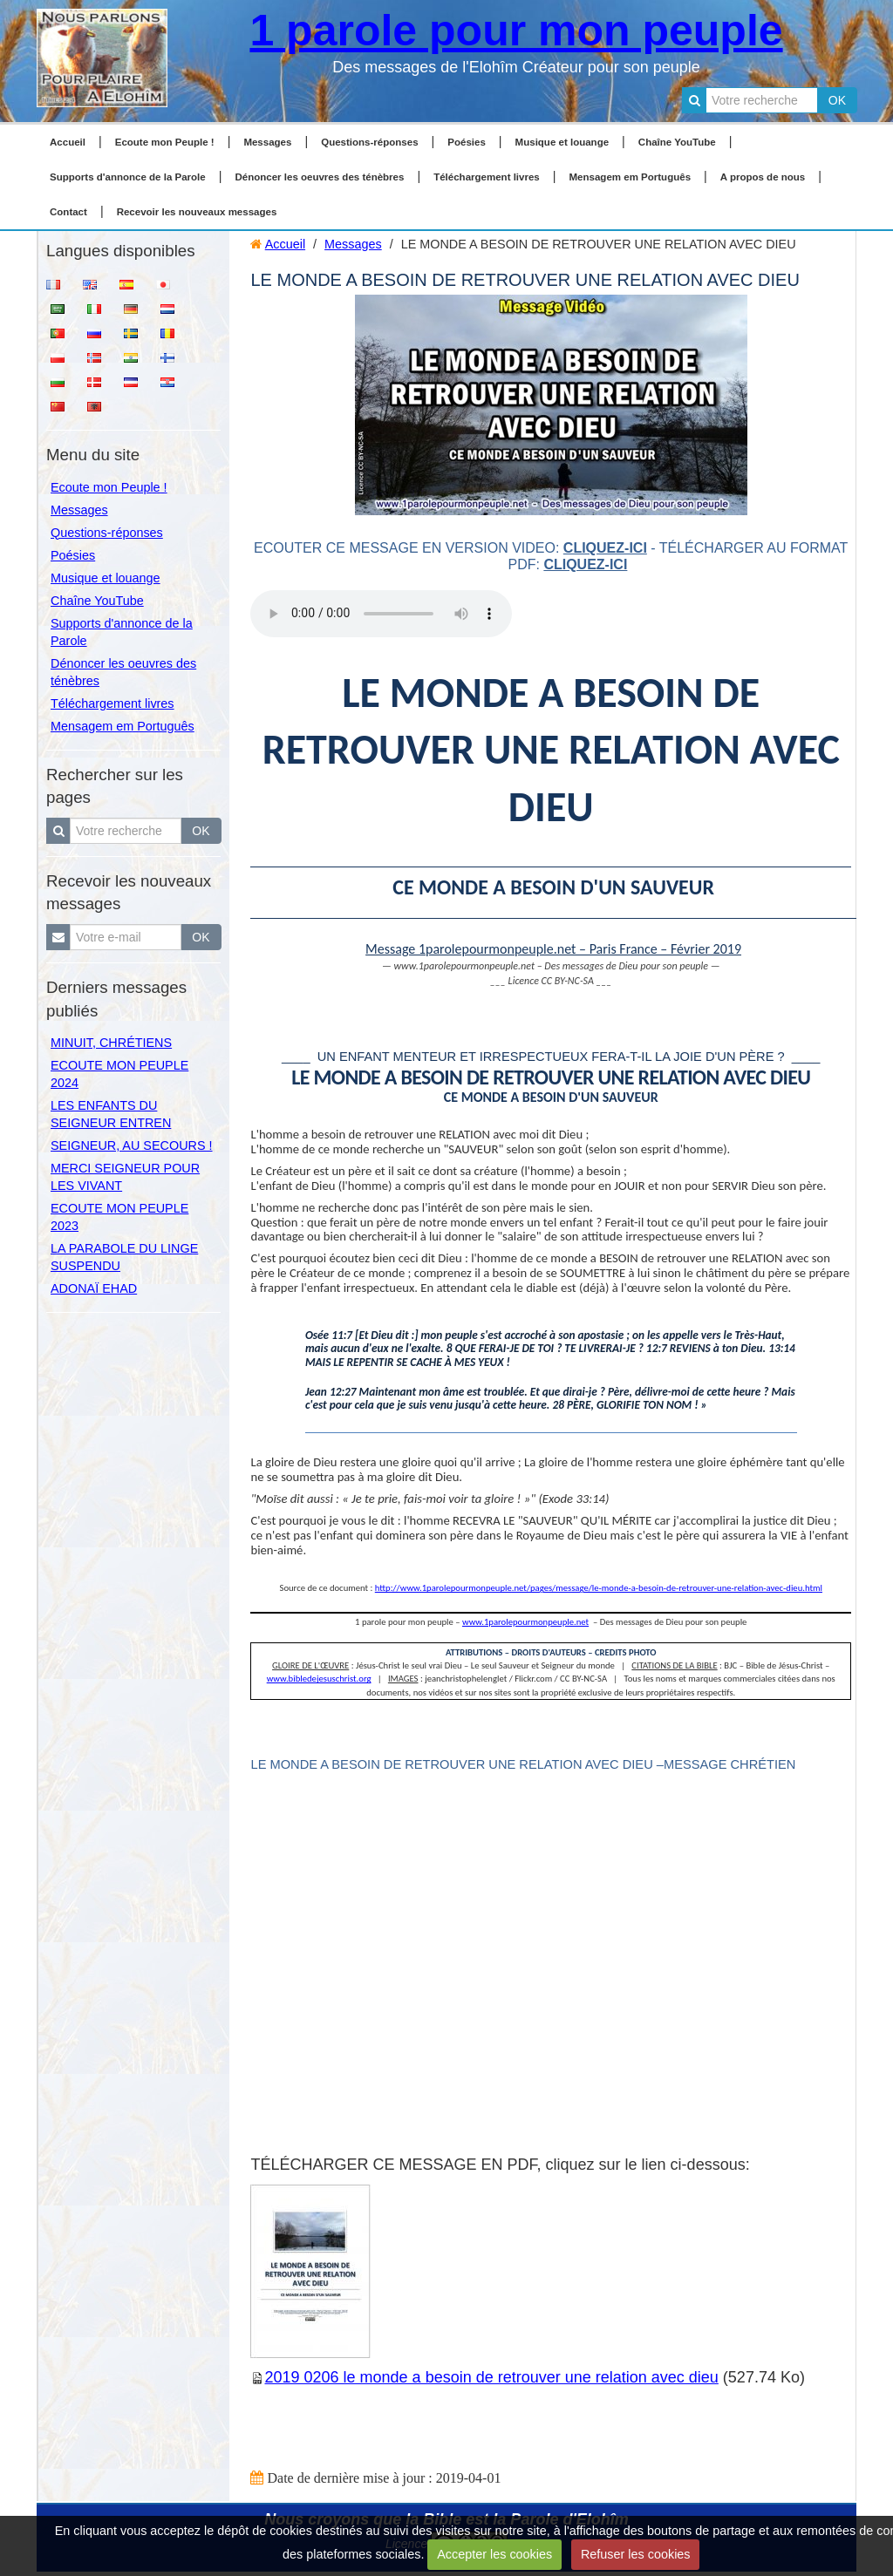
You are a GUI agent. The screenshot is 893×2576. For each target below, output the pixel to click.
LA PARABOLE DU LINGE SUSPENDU (124, 1257)
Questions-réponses (369, 142)
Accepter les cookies (494, 2554)
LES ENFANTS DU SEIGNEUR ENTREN (111, 1114)
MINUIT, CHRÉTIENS (111, 1043)
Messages (267, 142)
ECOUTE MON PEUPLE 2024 (119, 1074)
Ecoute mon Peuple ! (165, 142)
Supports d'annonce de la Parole (128, 177)
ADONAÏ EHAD (94, 1288)
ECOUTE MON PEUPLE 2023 (119, 1217)
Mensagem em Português (630, 177)
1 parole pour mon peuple (515, 30)
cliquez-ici (605, 547)
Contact (68, 212)
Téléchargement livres (486, 177)
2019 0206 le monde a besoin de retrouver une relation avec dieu (491, 2377)
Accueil (67, 142)
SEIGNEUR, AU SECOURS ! (132, 1145)
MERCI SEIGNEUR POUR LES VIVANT (125, 1177)
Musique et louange (562, 142)
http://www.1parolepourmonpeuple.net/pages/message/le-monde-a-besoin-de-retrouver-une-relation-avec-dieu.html (598, 1588)
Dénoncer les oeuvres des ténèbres (319, 177)
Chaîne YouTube (677, 142)
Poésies (466, 142)
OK (837, 100)
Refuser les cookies (636, 2554)
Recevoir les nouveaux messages (197, 212)
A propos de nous (762, 177)
